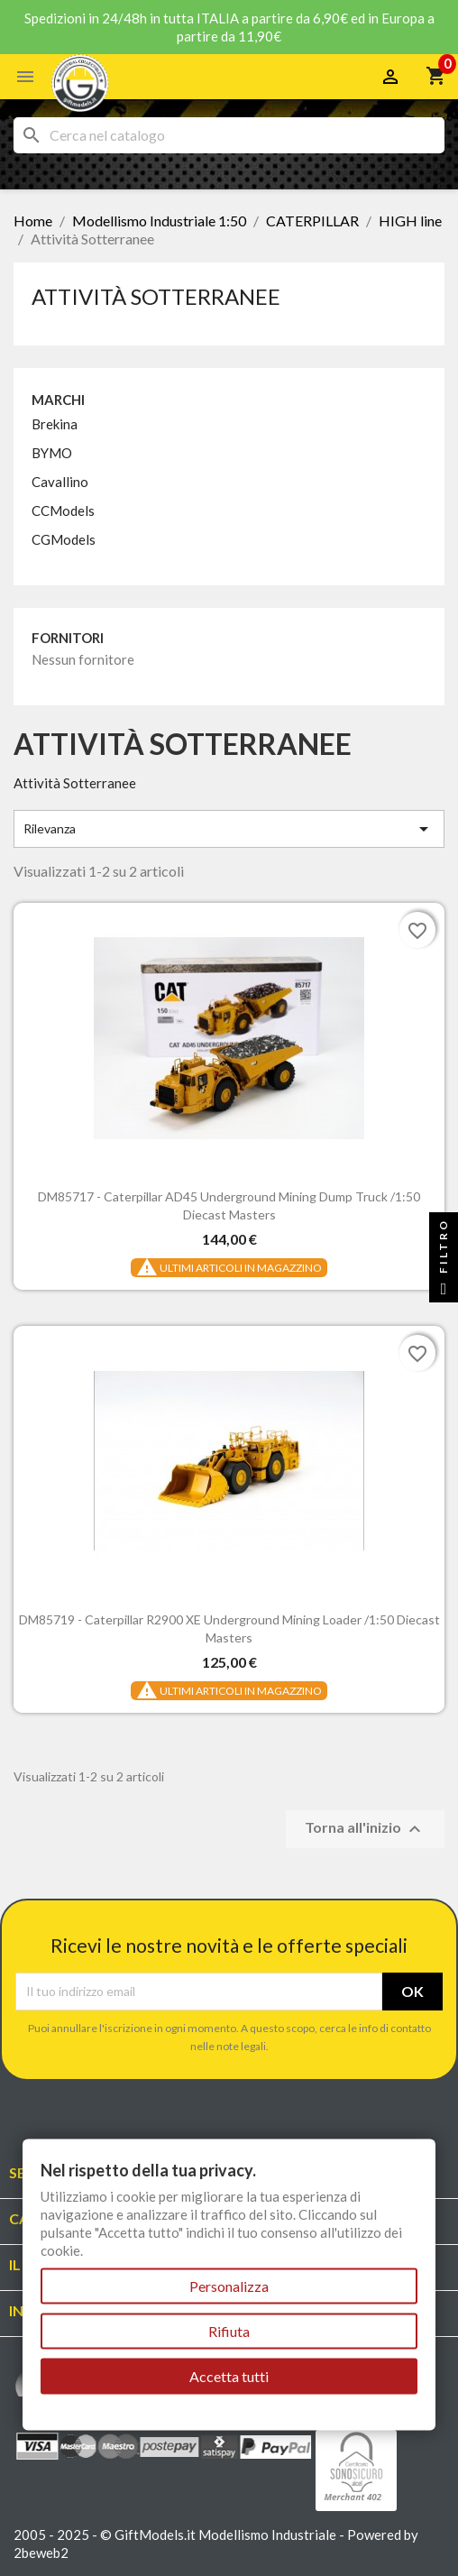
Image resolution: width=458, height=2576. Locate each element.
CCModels (63, 510)
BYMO (52, 453)
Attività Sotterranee (156, 296)
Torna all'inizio (365, 1829)
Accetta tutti (229, 2376)
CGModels (64, 539)
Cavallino (60, 482)
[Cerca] (229, 135)
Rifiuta (229, 2331)
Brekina (55, 424)
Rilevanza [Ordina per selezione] (229, 829)
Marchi (58, 399)
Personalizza (229, 2286)
